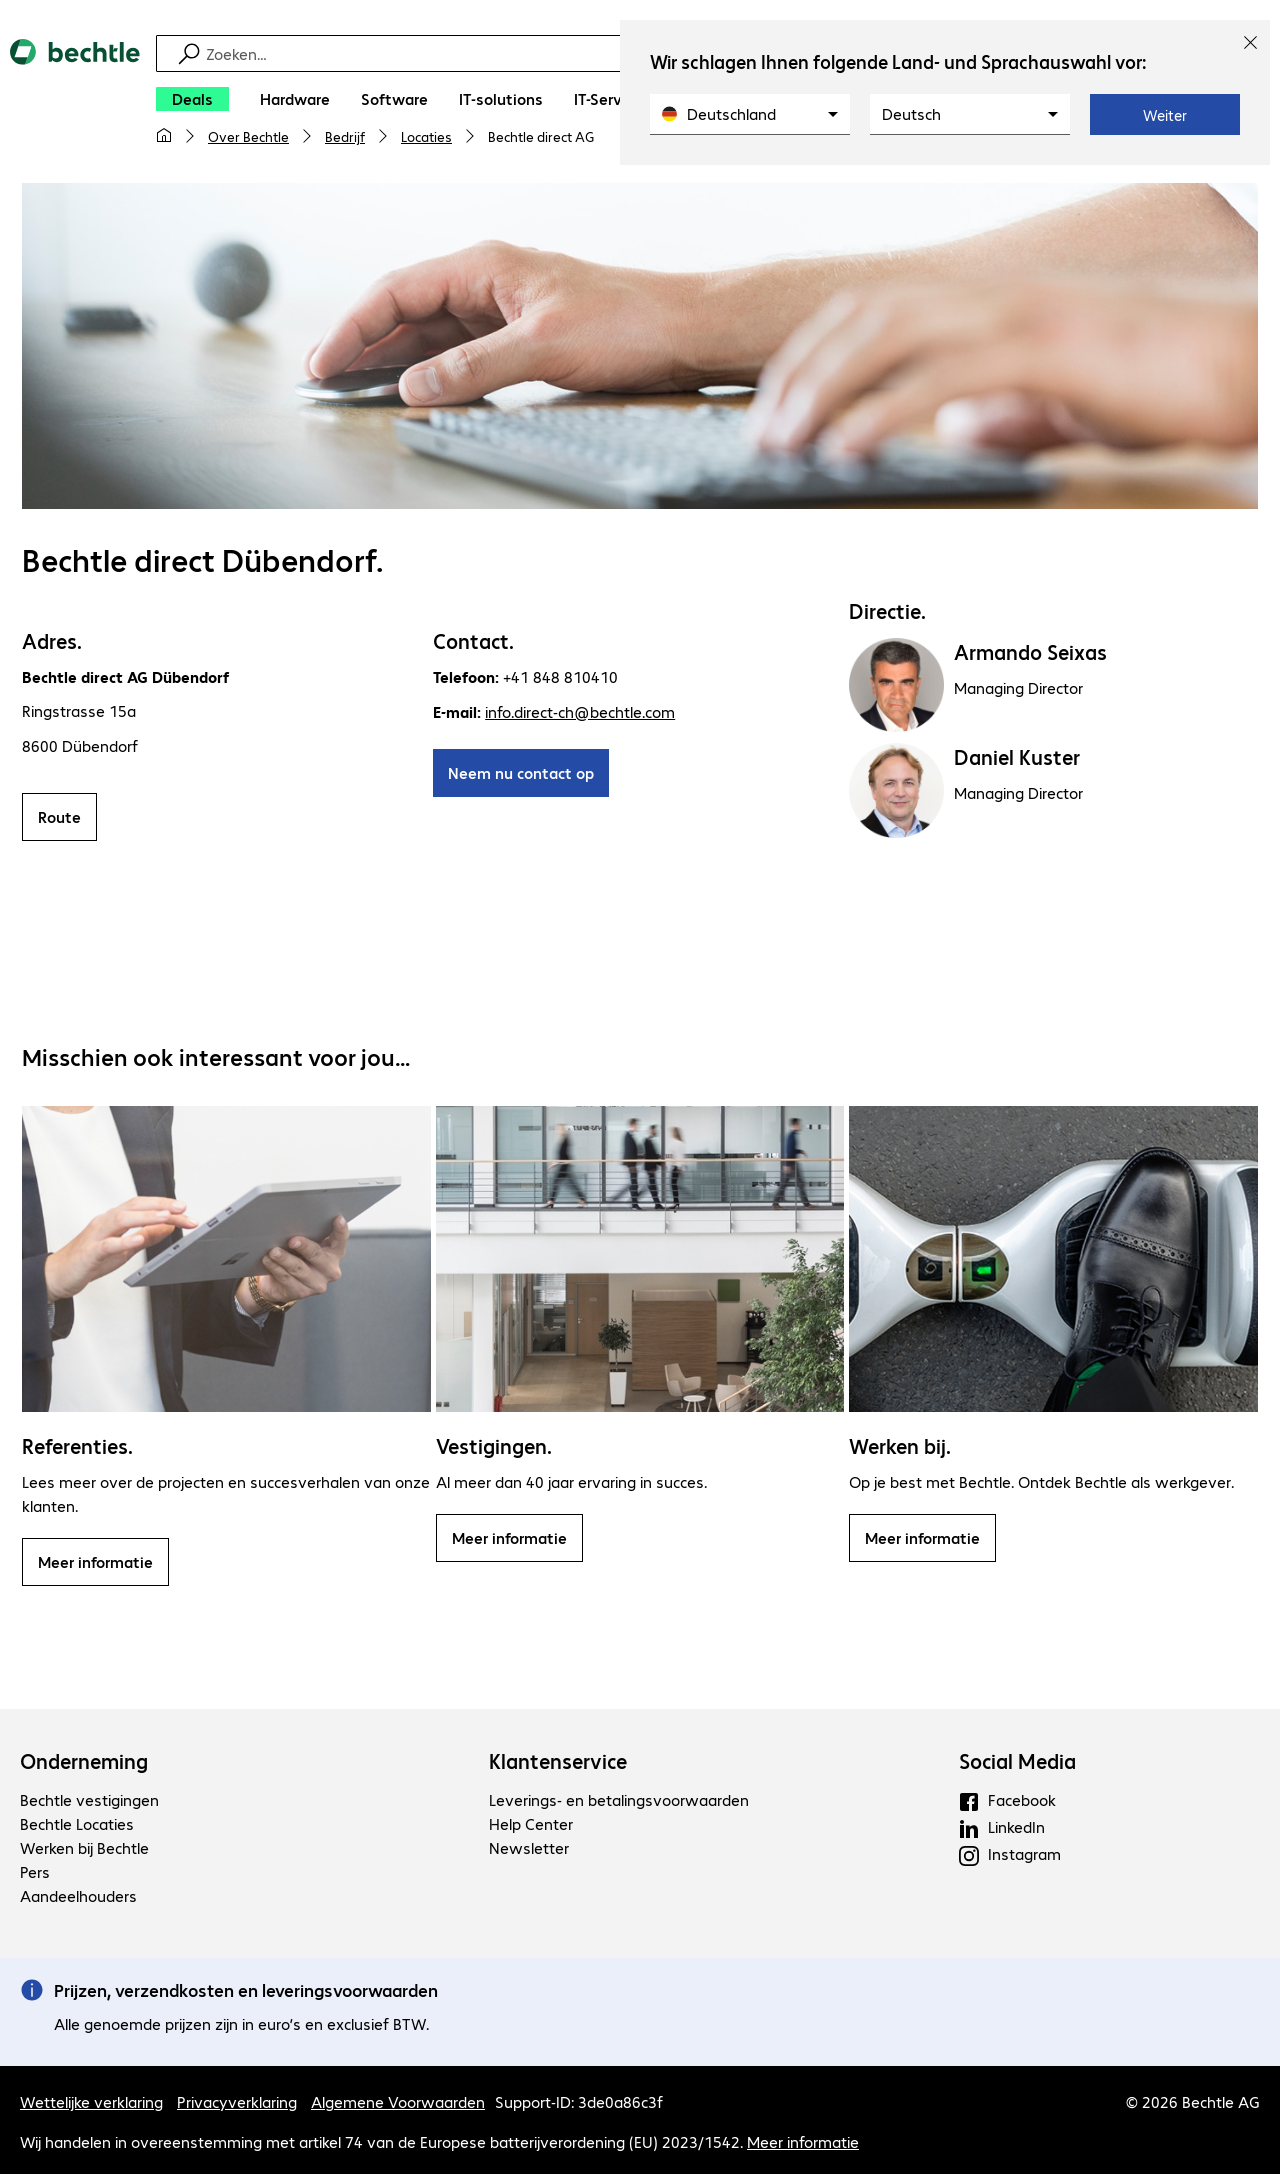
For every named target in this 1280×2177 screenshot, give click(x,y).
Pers (35, 1874)
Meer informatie (95, 1564)
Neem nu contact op (521, 775)
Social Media (1017, 1764)
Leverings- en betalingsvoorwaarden (619, 1802)
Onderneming (84, 1764)
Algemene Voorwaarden (398, 2104)
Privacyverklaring (237, 2104)
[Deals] (192, 99)
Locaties (426, 136)
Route (59, 819)
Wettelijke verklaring (91, 2104)
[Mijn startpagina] (164, 136)
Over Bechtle (248, 136)
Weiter (1165, 115)
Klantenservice (558, 1764)
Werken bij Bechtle (84, 1850)
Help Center (531, 1826)
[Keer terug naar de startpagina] (75, 101)
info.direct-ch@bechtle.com (580, 714)
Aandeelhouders (78, 1898)
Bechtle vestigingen (89, 1802)
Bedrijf (345, 136)
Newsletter (529, 1850)
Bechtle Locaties (77, 1826)
